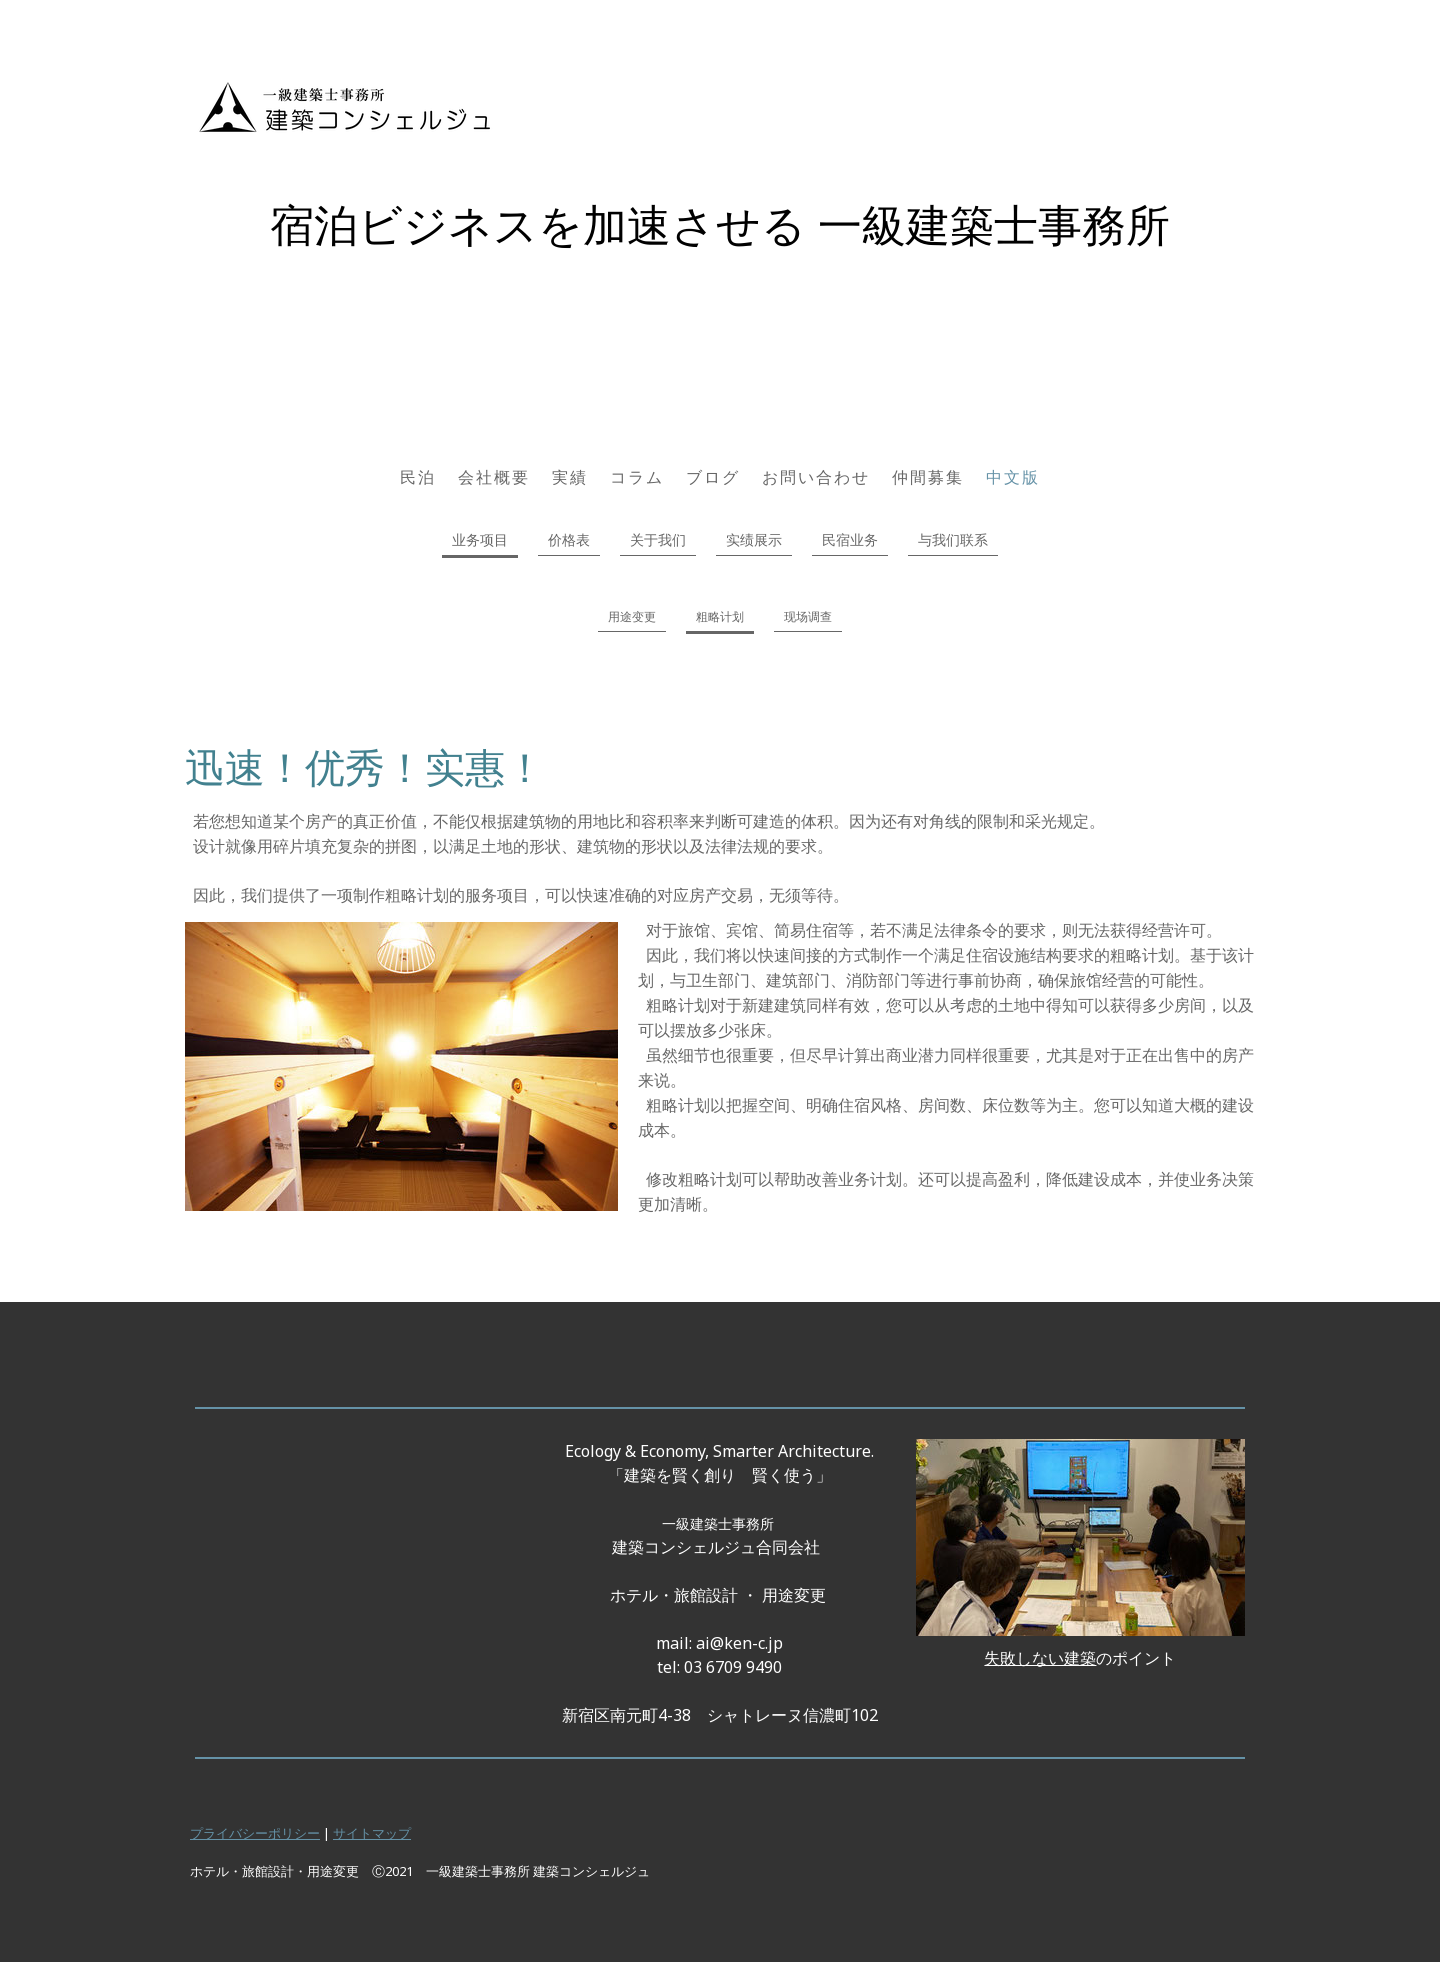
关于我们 (658, 539)
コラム (637, 477)
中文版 (1013, 477)
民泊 (418, 477)
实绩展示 (754, 539)
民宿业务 (850, 539)
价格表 (569, 539)
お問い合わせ (816, 477)
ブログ (713, 477)
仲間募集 (928, 477)
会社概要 (494, 477)
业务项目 (480, 539)
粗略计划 (720, 616)
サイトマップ (372, 1833)
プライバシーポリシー (255, 1833)
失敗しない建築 (1040, 1658)
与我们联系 (953, 539)
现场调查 (808, 616)
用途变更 (632, 616)
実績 (570, 477)
